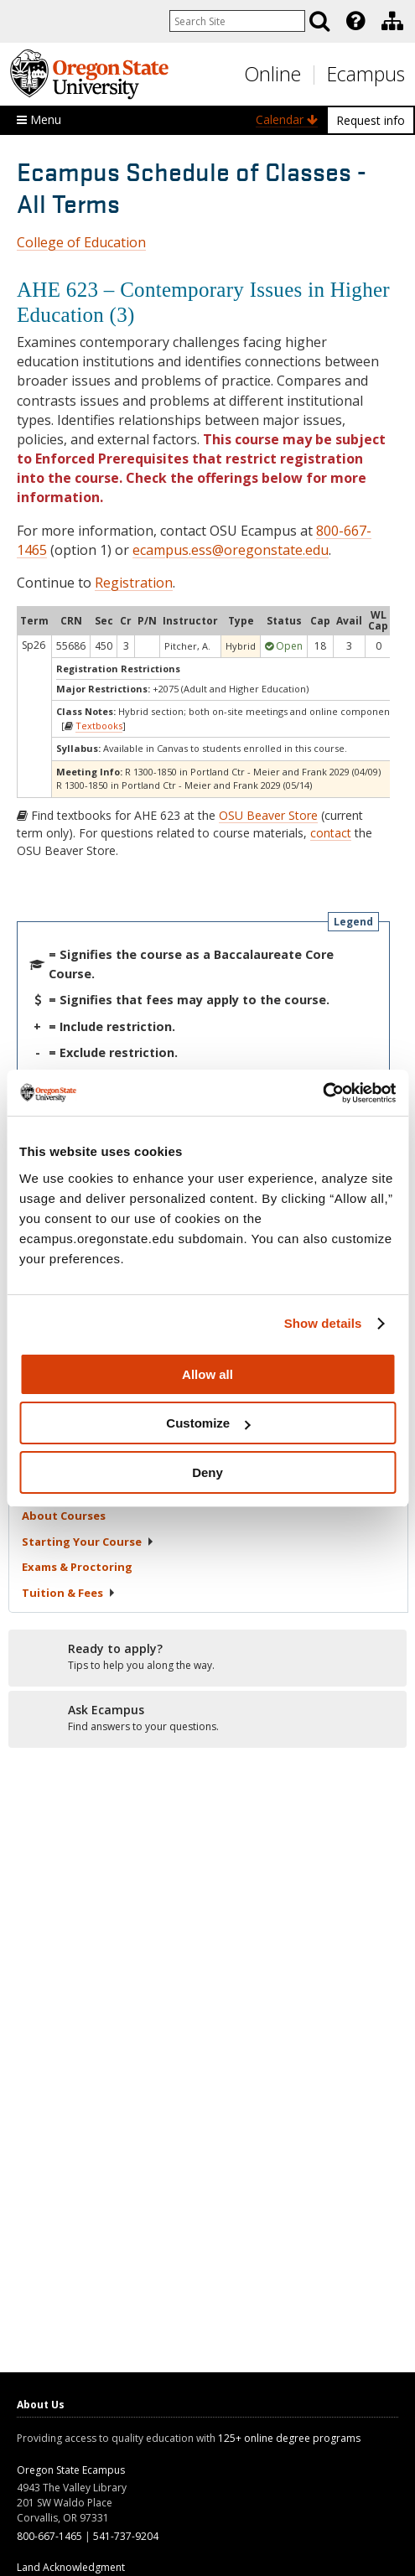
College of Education (81, 242)
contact (330, 833)
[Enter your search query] (237, 21)
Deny (207, 1472)
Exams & (77, 1566)
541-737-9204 (125, 2536)
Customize (208, 1423)
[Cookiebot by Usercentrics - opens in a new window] (322, 1093)
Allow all (207, 1374)
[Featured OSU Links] (355, 21)
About (64, 1515)
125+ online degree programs (289, 2438)
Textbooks (98, 725)
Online (272, 73)
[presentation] (354, 21)
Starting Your (88, 1541)
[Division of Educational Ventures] (392, 21)
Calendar (287, 119)
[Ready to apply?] (207, 1657)
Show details (323, 1323)
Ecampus (366, 73)
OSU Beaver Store (268, 815)
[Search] (319, 21)
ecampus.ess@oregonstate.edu (230, 550)
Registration (134, 582)
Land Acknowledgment (71, 2567)
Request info (370, 120)
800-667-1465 (49, 2536)
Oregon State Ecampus (71, 2470)
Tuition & (69, 1592)
